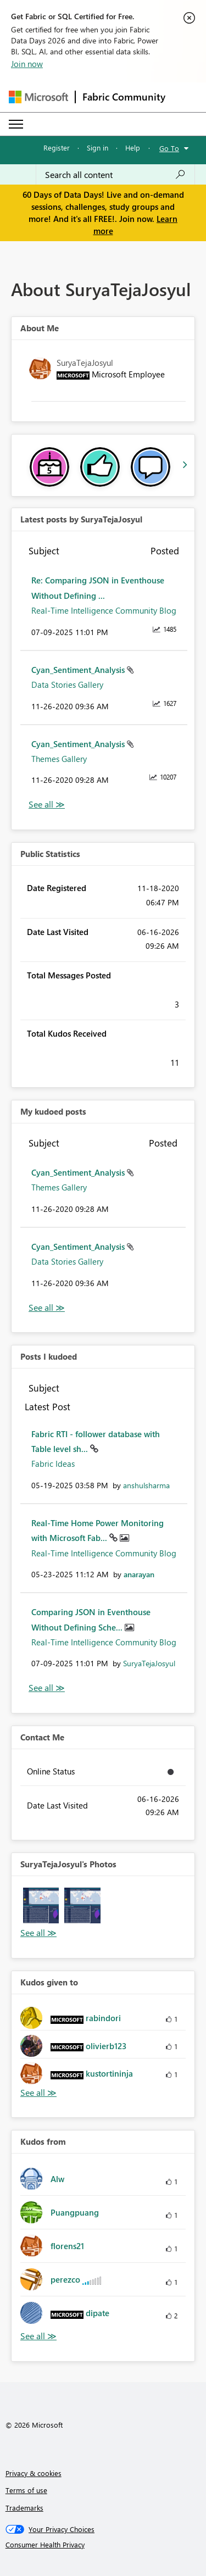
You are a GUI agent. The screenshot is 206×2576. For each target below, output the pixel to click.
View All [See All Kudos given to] (38, 2093)
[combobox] (115, 174)
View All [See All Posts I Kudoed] (47, 1688)
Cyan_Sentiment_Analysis (79, 669)
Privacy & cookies (33, 2473)
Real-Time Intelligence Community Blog (103, 610)
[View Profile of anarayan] (139, 1574)
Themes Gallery (59, 758)
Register (56, 147)
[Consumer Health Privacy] (103, 2544)
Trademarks (24, 2507)
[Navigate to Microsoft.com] (38, 97)
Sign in (97, 147)
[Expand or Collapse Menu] (16, 124)
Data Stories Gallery (67, 684)
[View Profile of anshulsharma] (146, 1485)
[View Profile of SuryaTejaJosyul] (149, 1663)
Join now (27, 63)
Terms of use (26, 2490)
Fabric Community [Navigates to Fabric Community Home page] (123, 96)
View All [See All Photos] (38, 1933)
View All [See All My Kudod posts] (47, 1307)
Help (132, 147)
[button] (41, 1905)
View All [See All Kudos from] (38, 2336)
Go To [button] (169, 148)
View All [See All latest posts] (47, 804)
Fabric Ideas (53, 1463)
